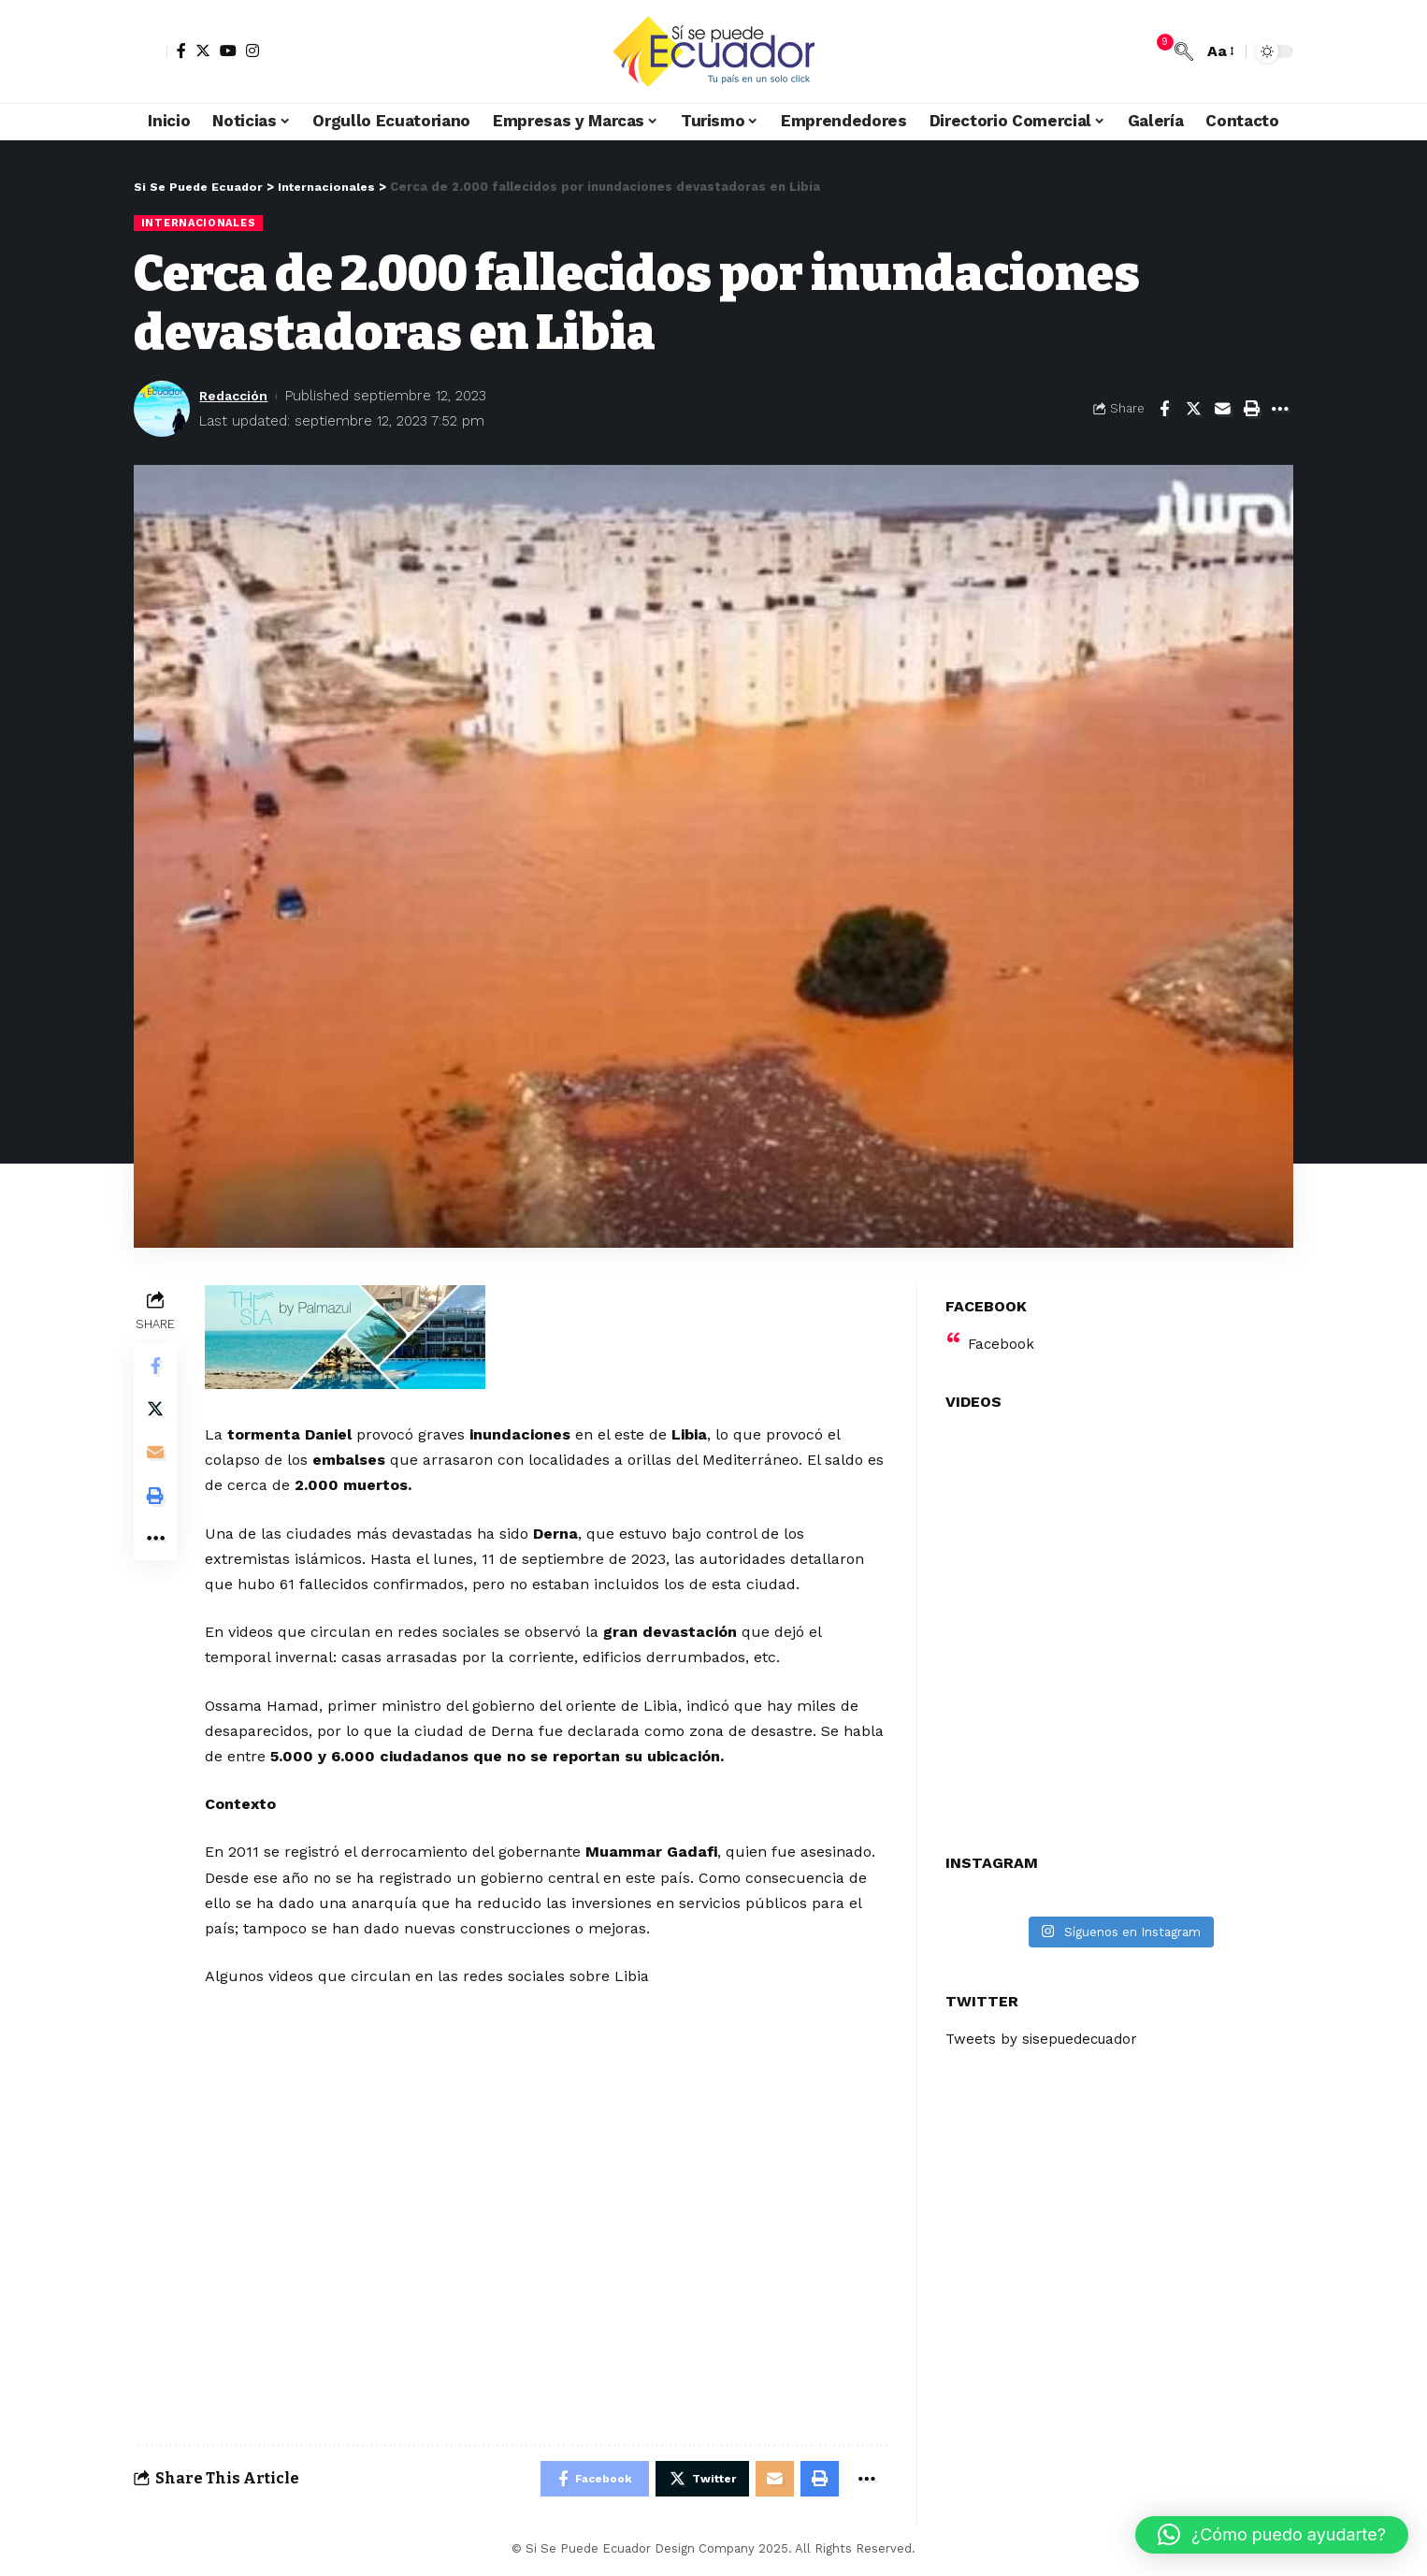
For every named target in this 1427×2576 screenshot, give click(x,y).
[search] (1184, 51)
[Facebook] (181, 50)
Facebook (1002, 1332)
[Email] (1222, 410)
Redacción (236, 395)
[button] (1271, 2535)
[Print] (1251, 410)
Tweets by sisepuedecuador (1046, 2028)
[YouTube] (228, 50)
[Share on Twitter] (1193, 410)
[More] (1280, 410)
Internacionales (201, 222)
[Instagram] (252, 50)
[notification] (1155, 51)
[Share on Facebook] (1164, 410)
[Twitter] (203, 50)
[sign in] (150, 51)
